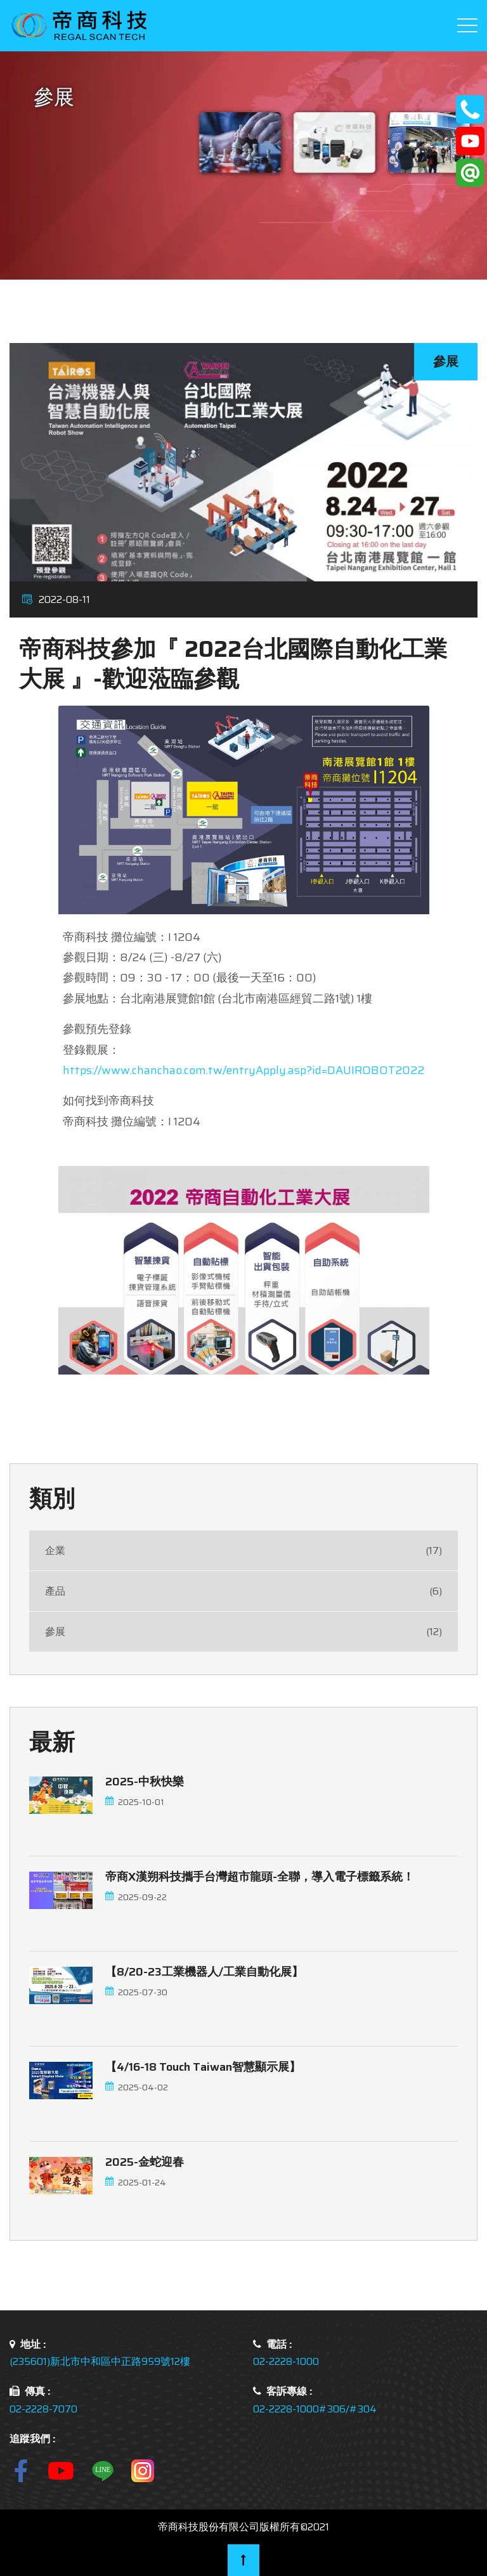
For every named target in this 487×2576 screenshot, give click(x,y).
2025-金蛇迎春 (144, 2162)
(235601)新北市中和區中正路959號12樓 (100, 2361)
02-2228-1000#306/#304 (315, 2409)
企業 (243, 1550)
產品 (243, 1591)
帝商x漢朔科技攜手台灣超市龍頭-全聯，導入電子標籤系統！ (259, 1877)
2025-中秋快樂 (144, 1781)
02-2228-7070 (43, 2409)
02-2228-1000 (286, 2361)
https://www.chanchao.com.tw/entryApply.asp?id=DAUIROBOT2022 (243, 1070)
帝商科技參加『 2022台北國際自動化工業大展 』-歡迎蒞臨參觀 (233, 664)
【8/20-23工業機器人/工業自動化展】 (204, 1972)
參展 (243, 1631)
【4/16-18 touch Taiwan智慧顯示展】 (203, 2067)
